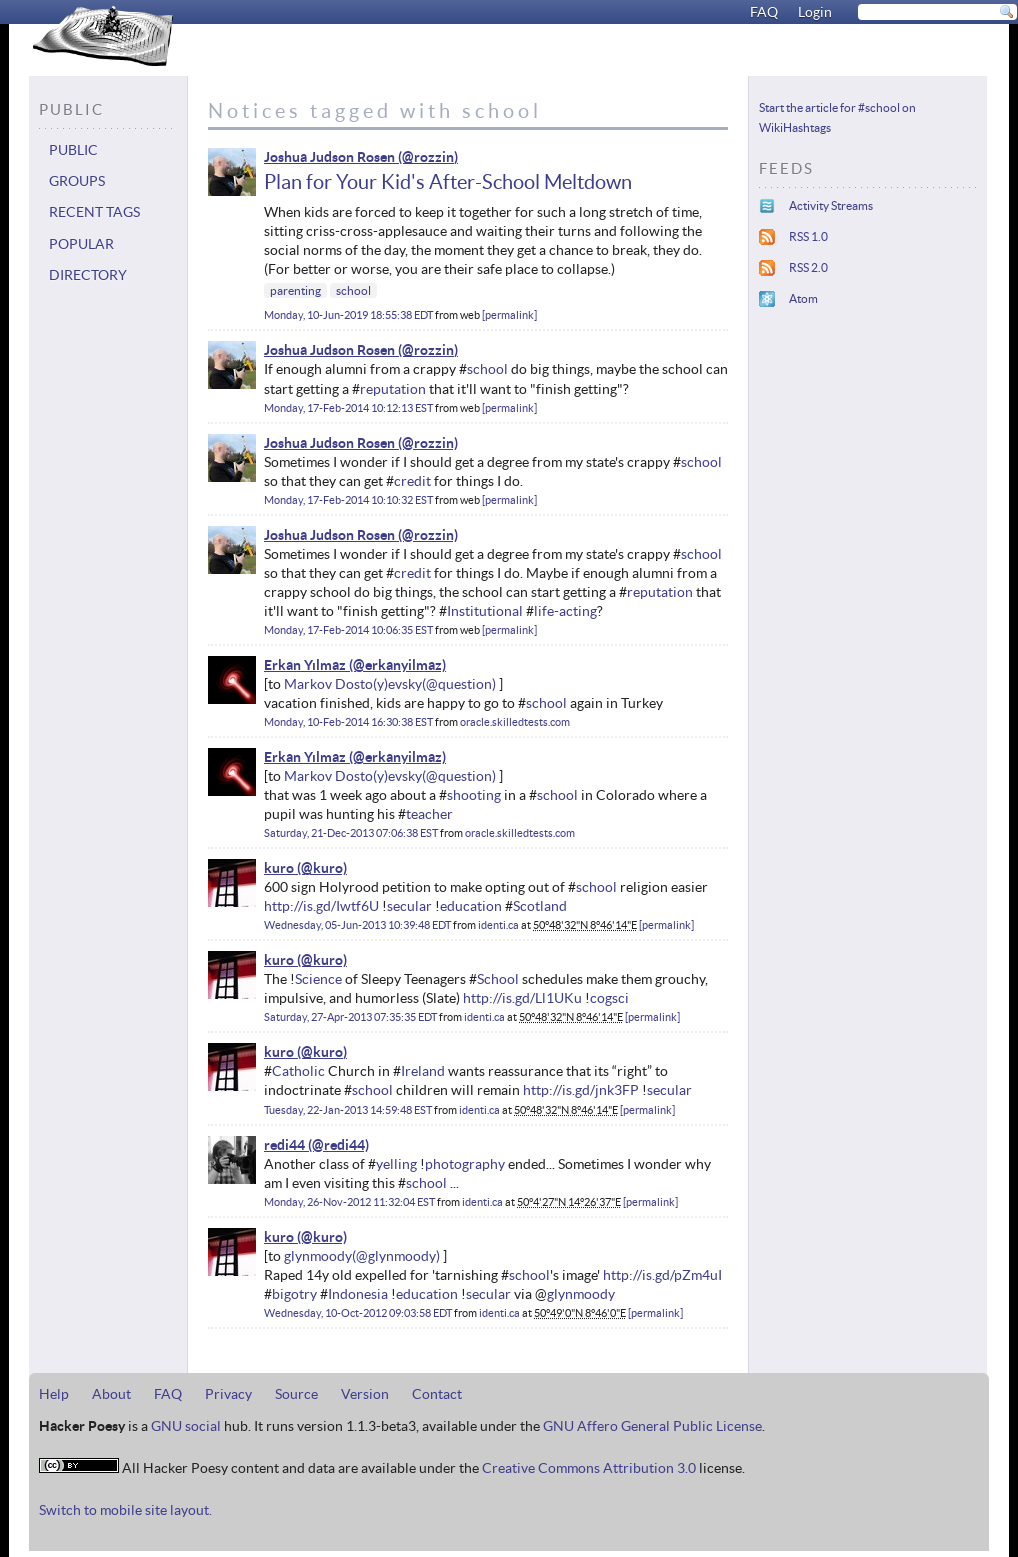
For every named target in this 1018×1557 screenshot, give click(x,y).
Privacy (228, 1394)
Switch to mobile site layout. (125, 1510)
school (353, 290)
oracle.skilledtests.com (515, 722)
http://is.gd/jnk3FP (581, 1090)
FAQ (764, 12)
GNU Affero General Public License (652, 1426)
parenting (295, 290)
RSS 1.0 (808, 236)
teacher (429, 814)
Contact (437, 1394)
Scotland (540, 906)
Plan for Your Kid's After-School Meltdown (448, 182)
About (111, 1394)
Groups (77, 181)
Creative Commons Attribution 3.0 (589, 1468)
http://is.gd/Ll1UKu (522, 998)
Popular (81, 244)
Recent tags (94, 212)
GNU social (186, 1426)
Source (296, 1394)
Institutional (485, 611)
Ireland (423, 1071)
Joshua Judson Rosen (329, 157)
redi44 (284, 1145)
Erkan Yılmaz (305, 665)
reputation (393, 389)
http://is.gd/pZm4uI (662, 1275)
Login (815, 12)
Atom (803, 298)
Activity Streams (831, 205)
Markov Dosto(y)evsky (353, 684)
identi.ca (498, 925)
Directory (88, 275)
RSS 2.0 (808, 267)
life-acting (565, 611)
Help (54, 1394)
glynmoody (318, 1256)
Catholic (298, 1071)
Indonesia (358, 1294)
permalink (509, 315)
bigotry (294, 1294)
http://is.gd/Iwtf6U (321, 906)
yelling (396, 1164)
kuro (279, 868)
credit (412, 481)
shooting (474, 795)
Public (73, 150)
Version (365, 1394)
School (498, 979)
